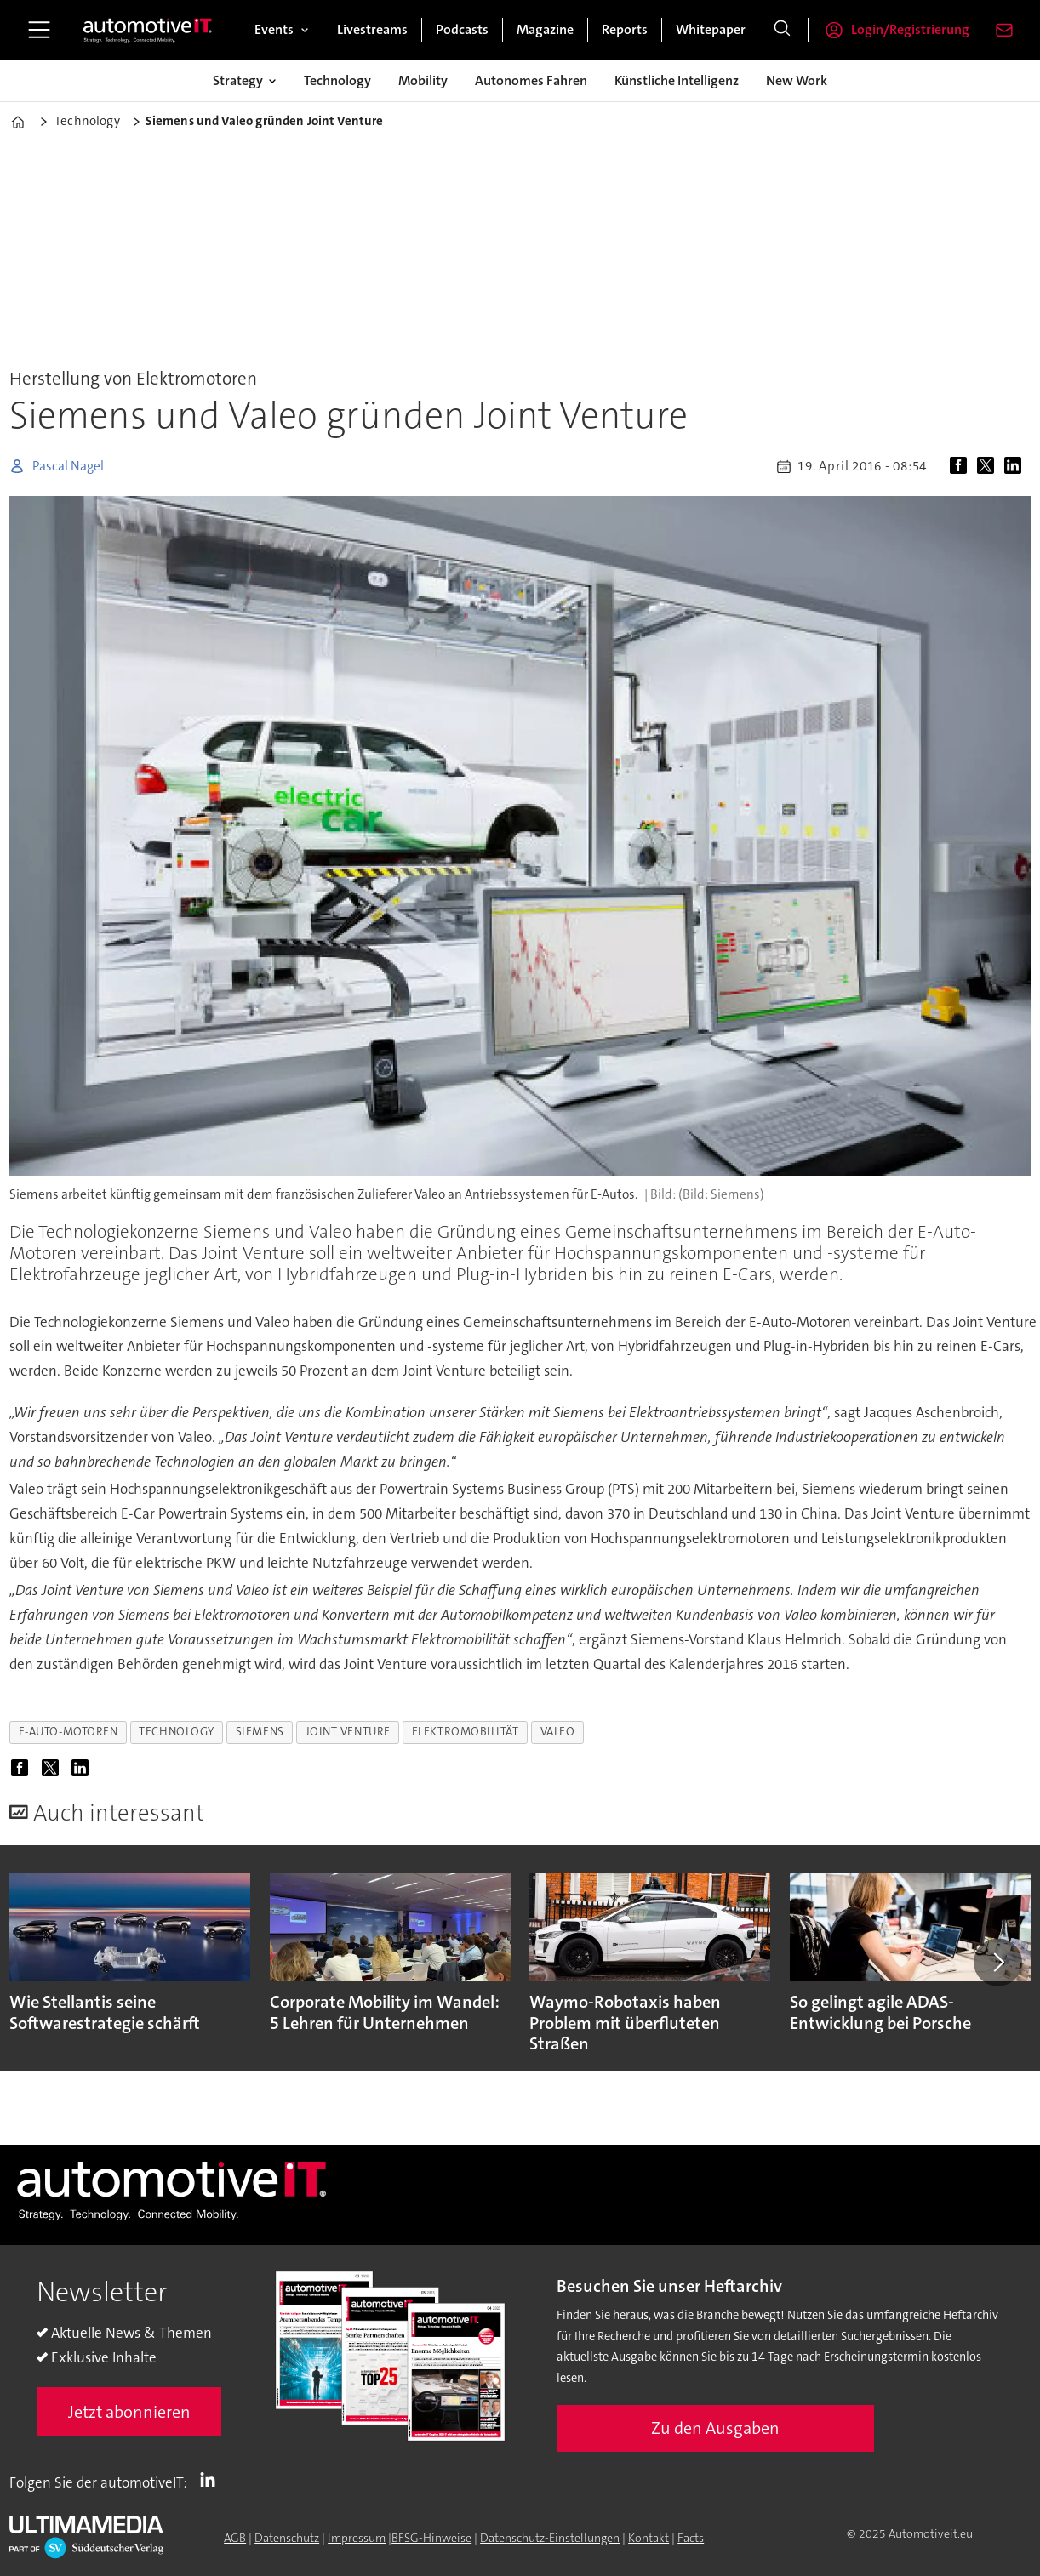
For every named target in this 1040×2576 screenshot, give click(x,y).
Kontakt (648, 2537)
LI (212, 2479)
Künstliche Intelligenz (676, 80)
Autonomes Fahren (531, 80)
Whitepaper (711, 29)
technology (176, 1731)
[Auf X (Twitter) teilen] (989, 466)
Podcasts (462, 29)
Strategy (238, 80)
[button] (997, 1962)
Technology (337, 80)
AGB (235, 2537)
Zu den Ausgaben (715, 2428)
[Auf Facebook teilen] (961, 466)
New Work (796, 80)
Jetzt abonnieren (129, 2412)
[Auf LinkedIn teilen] (1016, 466)
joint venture (348, 1731)
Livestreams (372, 29)
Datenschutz (286, 2537)
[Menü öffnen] (39, 29)
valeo (557, 1731)
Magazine (545, 29)
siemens (260, 1731)
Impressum (357, 2537)
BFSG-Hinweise (431, 2537)
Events (274, 29)
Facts (690, 2537)
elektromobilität (465, 1731)
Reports (625, 29)
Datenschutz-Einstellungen (550, 2537)
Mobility (423, 80)
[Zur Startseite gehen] (148, 30)
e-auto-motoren (68, 1731)
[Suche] (782, 30)
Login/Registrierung (910, 29)
